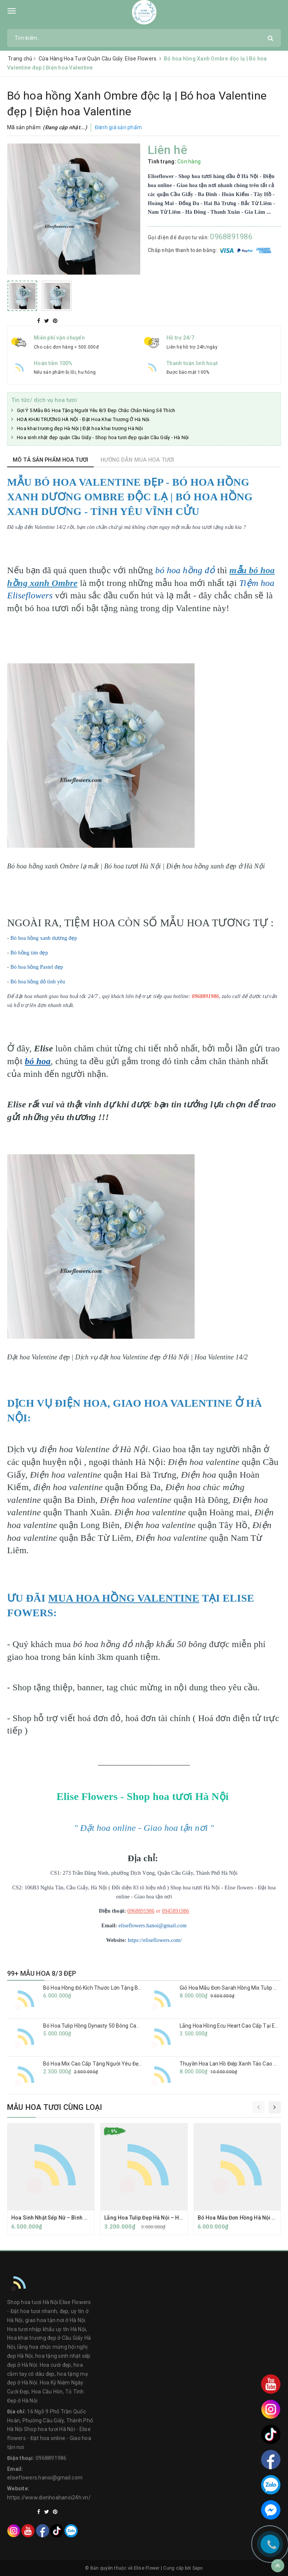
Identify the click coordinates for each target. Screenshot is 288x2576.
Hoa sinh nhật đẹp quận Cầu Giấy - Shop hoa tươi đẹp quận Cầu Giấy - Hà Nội (103, 437)
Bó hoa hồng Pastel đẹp (36, 967)
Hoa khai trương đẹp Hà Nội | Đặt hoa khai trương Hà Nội (80, 428)
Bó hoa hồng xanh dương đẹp (43, 938)
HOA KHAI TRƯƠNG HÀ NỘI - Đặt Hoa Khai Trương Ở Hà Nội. (84, 419)
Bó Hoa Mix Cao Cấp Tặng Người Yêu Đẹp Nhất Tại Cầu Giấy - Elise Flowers (131, 2064)
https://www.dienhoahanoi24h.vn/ (49, 2497)
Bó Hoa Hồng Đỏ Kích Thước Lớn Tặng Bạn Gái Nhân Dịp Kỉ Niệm (118, 1988)
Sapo (197, 2568)
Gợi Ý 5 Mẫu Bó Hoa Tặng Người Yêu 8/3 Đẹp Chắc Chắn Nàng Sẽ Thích (96, 410)
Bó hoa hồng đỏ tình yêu (38, 981)
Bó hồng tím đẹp (29, 953)
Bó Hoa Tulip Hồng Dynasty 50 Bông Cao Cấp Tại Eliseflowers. (116, 2026)
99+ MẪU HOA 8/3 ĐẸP (41, 1973)
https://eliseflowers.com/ (155, 1940)
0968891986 (231, 236)
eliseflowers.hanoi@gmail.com (152, 1925)
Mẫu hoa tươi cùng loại (54, 2107)
